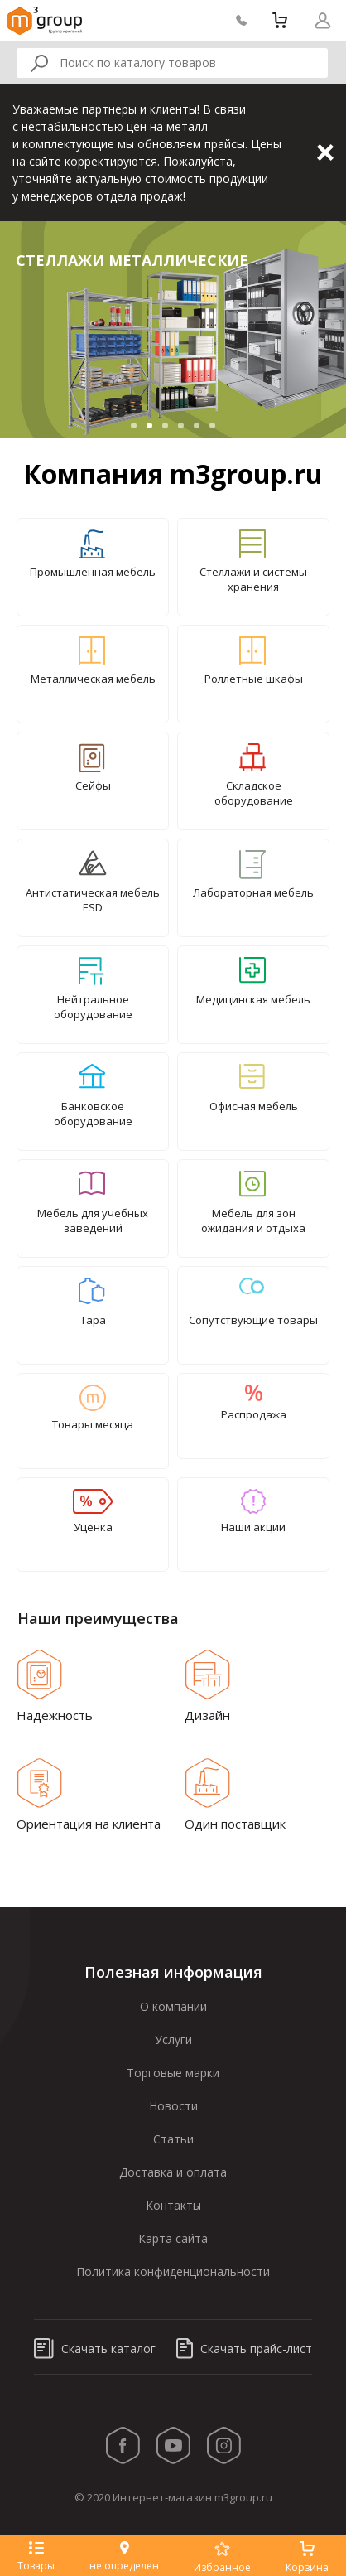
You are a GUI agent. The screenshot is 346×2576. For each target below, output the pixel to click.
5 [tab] (196, 425)
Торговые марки (173, 2073)
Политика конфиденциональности (173, 2271)
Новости (173, 2106)
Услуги (173, 2039)
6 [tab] (212, 425)
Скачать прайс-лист (244, 2348)
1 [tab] (134, 425)
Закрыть (325, 152)
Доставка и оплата (173, 2172)
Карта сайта (173, 2238)
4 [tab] (181, 425)
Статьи (173, 2139)
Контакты (173, 2205)
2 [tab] (149, 425)
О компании (173, 2006)
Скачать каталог (95, 2348)
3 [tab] (165, 425)
